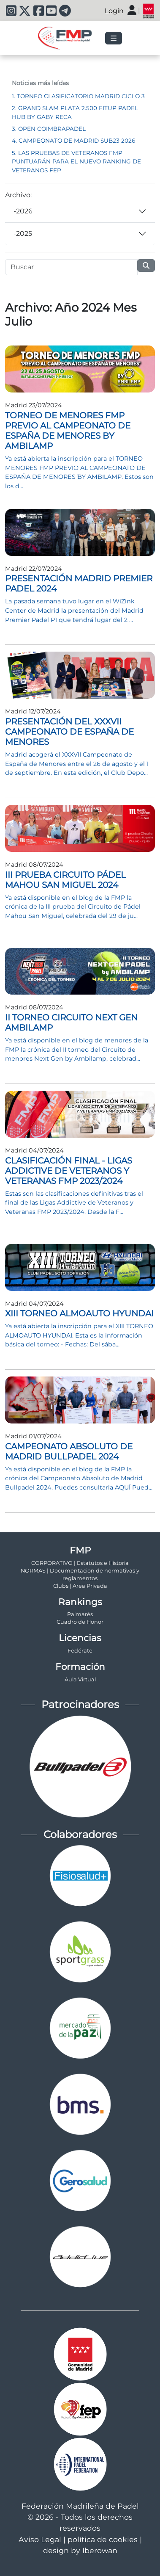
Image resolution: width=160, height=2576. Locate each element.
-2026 (23, 211)
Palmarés (80, 1614)
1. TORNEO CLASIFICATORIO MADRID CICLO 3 (78, 96)
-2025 (23, 233)
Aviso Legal (40, 2539)
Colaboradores (80, 1834)
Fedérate (80, 1650)
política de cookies (103, 2539)
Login (114, 11)
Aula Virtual (80, 1679)
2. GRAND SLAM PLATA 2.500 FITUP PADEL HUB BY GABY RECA (75, 112)
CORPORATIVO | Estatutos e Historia (80, 1563)
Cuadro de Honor (80, 1622)
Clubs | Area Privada (80, 1586)
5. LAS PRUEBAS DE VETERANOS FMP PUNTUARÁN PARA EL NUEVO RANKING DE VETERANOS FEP (76, 161)
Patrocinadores (80, 1704)
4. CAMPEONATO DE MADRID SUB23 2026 (73, 140)
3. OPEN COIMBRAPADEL (49, 128)
